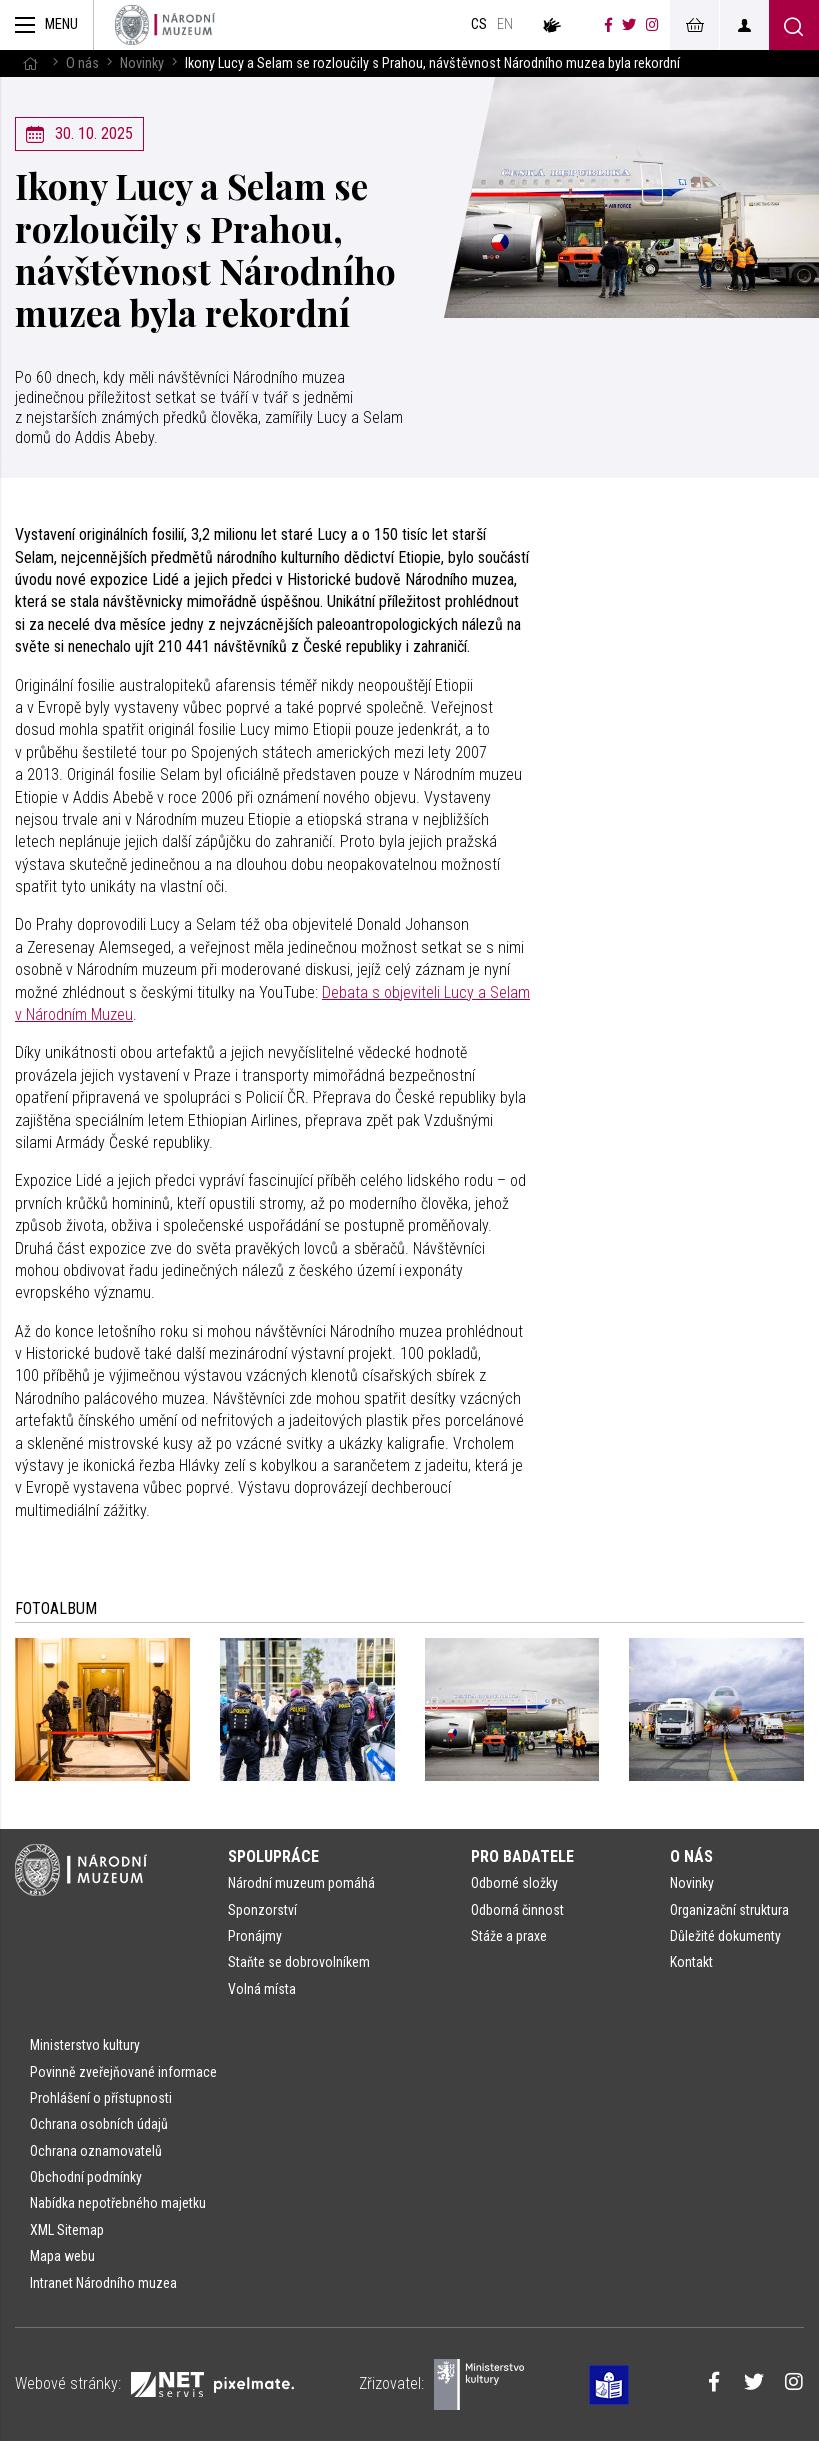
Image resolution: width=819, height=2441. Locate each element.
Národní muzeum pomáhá (301, 1883)
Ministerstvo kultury (85, 2045)
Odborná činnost (517, 1910)
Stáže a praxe (509, 1936)
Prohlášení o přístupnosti (101, 2098)
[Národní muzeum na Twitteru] (629, 25)
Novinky (142, 63)
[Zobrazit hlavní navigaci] (47, 25)
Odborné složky (514, 1883)
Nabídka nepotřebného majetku (118, 2203)
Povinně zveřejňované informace (123, 2072)
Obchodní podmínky (86, 2177)
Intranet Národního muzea (103, 2283)
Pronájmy (255, 1936)
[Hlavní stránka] (30, 63)
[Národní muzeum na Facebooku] (608, 25)
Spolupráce (273, 1856)
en (505, 24)
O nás (82, 63)
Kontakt (691, 1962)
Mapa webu (62, 2256)
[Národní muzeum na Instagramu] (652, 25)
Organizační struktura (729, 1910)
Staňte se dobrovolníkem (299, 1962)
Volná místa (262, 1989)
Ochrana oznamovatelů (96, 2151)
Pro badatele (522, 1856)
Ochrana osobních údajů (99, 2124)
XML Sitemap (67, 2230)
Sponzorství (262, 1910)
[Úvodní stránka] (165, 25)
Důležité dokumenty (725, 1936)
